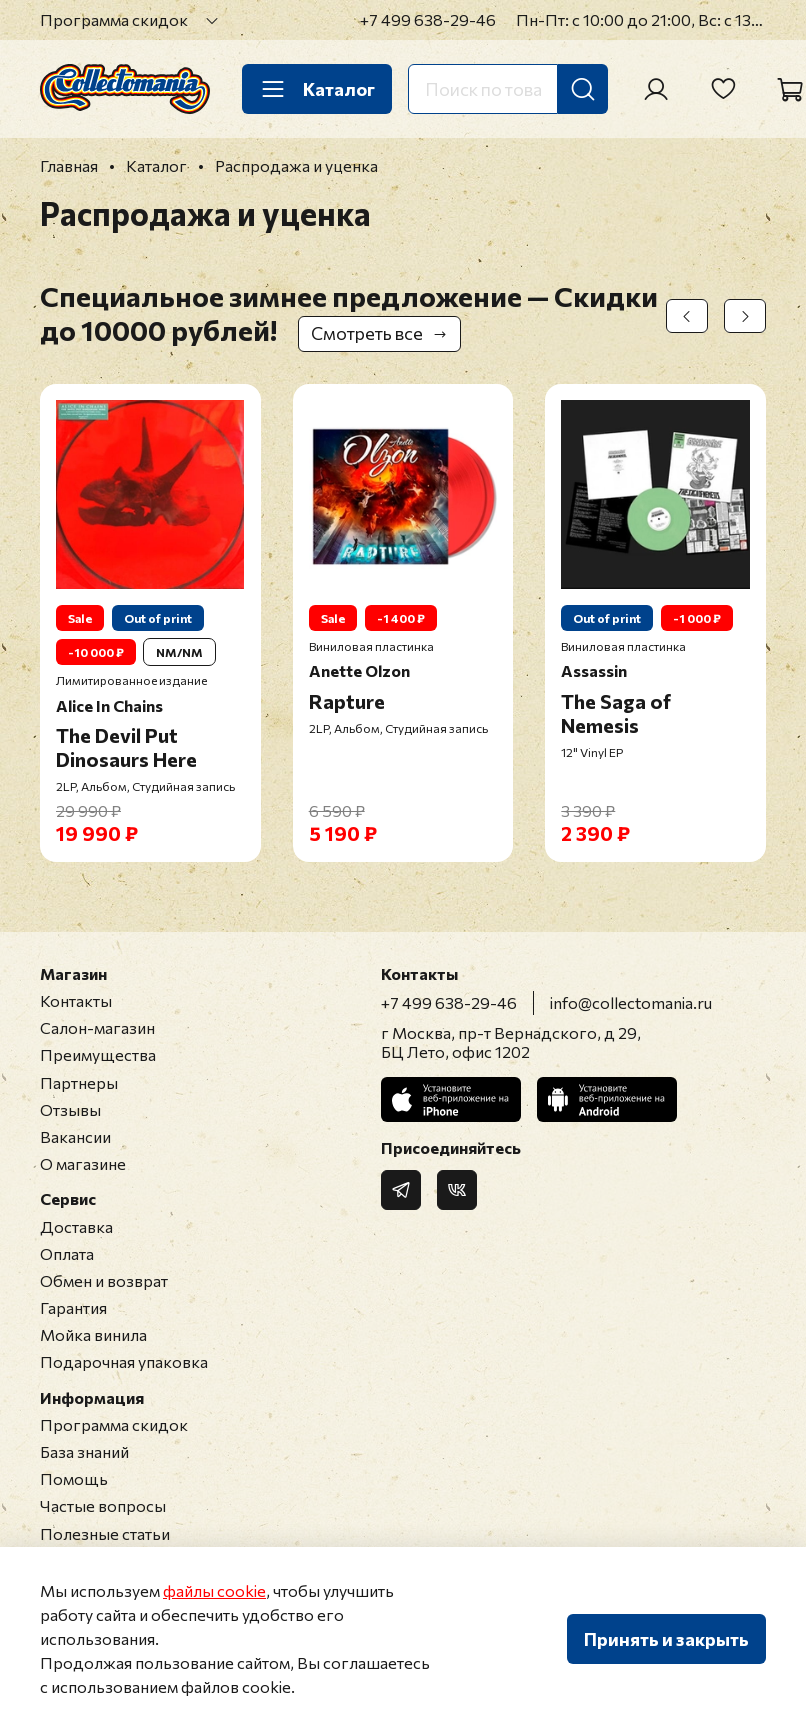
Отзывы (70, 1109)
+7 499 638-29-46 (428, 19)
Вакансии (75, 1136)
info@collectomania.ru (631, 1002)
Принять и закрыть (666, 1639)
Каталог (317, 89)
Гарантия (73, 1307)
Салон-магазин (97, 1027)
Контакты (76, 1000)
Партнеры (79, 1082)
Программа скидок (114, 19)
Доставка (76, 1226)
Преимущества (98, 1054)
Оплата (67, 1253)
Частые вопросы (103, 1505)
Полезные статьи (105, 1533)
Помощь (74, 1478)
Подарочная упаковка (124, 1361)
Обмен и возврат (104, 1280)
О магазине (83, 1163)
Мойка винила (93, 1334)
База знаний (84, 1451)
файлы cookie (214, 1590)
